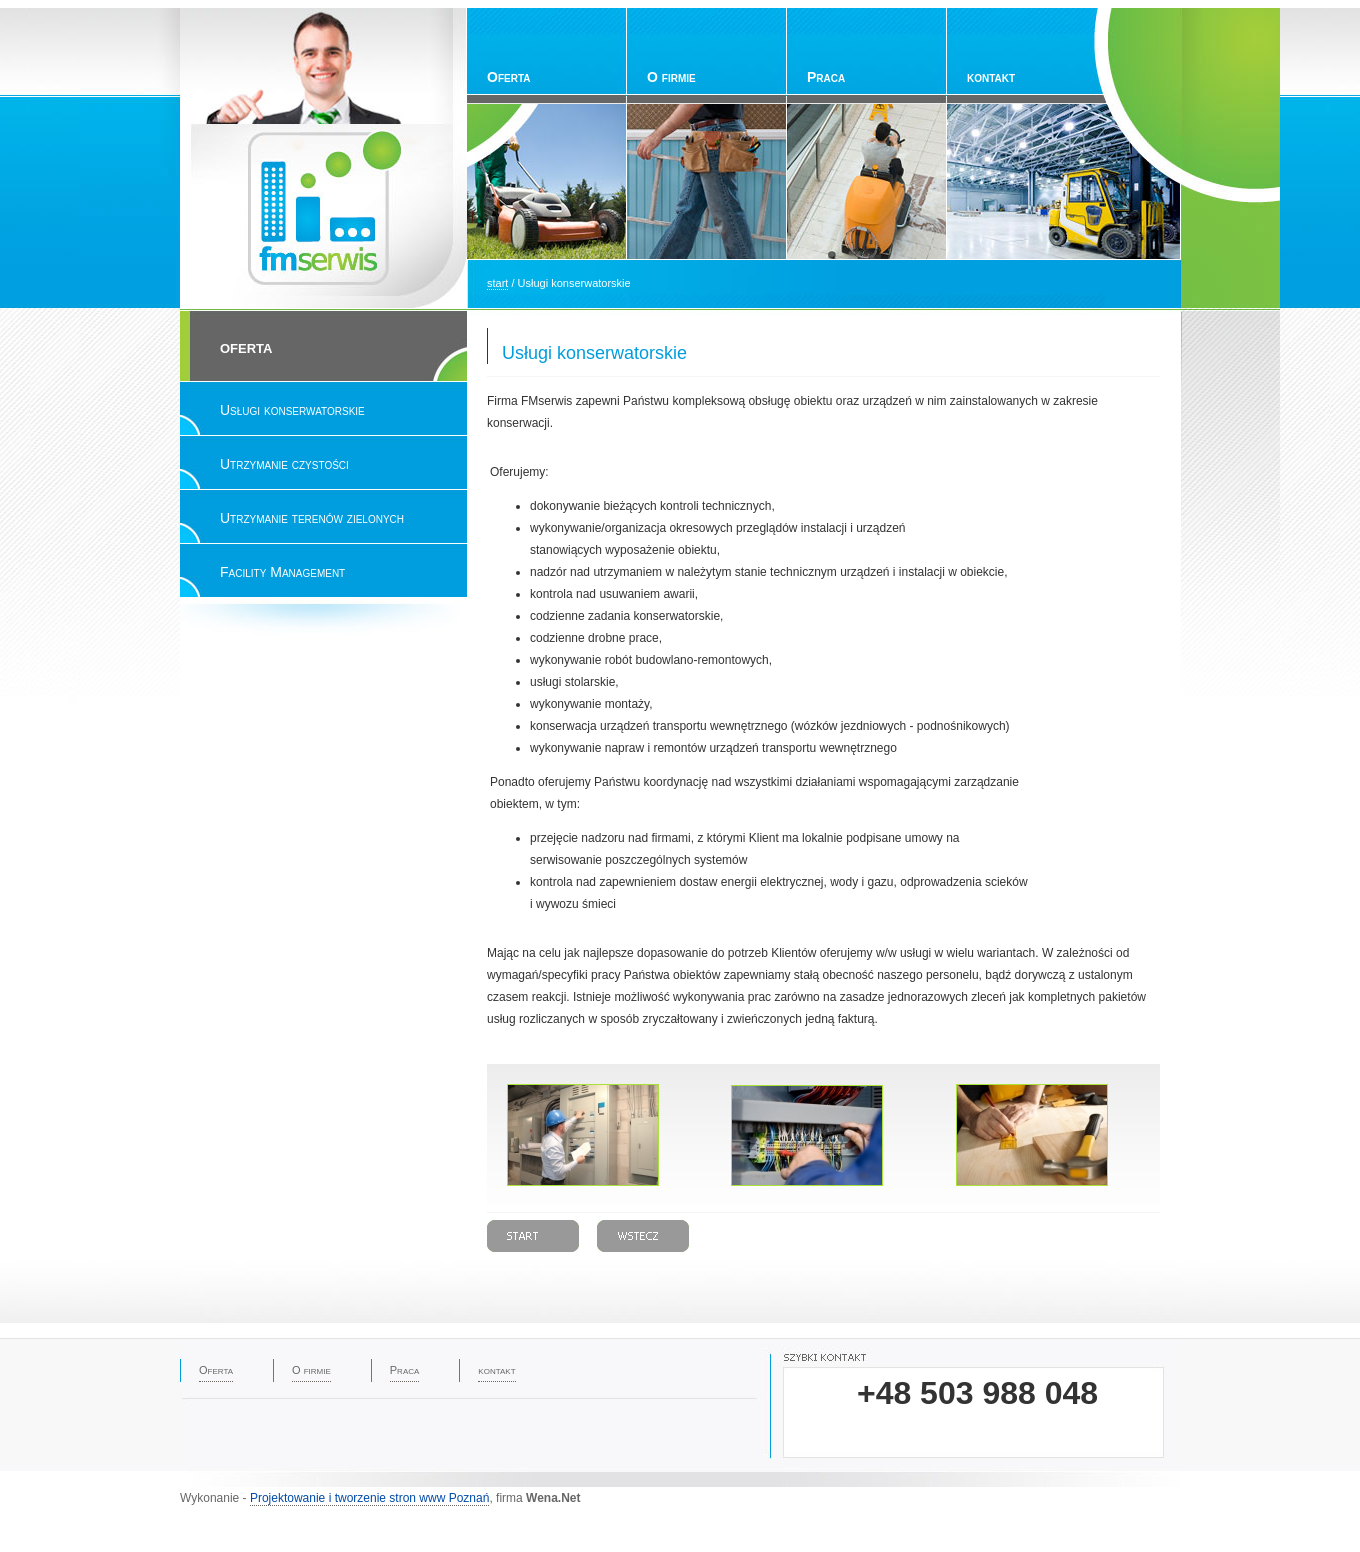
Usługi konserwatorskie (292, 410)
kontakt (991, 77)
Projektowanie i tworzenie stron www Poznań (369, 1498)
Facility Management (282, 572)
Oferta (508, 77)
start (497, 283)
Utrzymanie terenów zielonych (312, 518)
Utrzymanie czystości (284, 464)
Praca (826, 77)
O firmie (671, 77)
